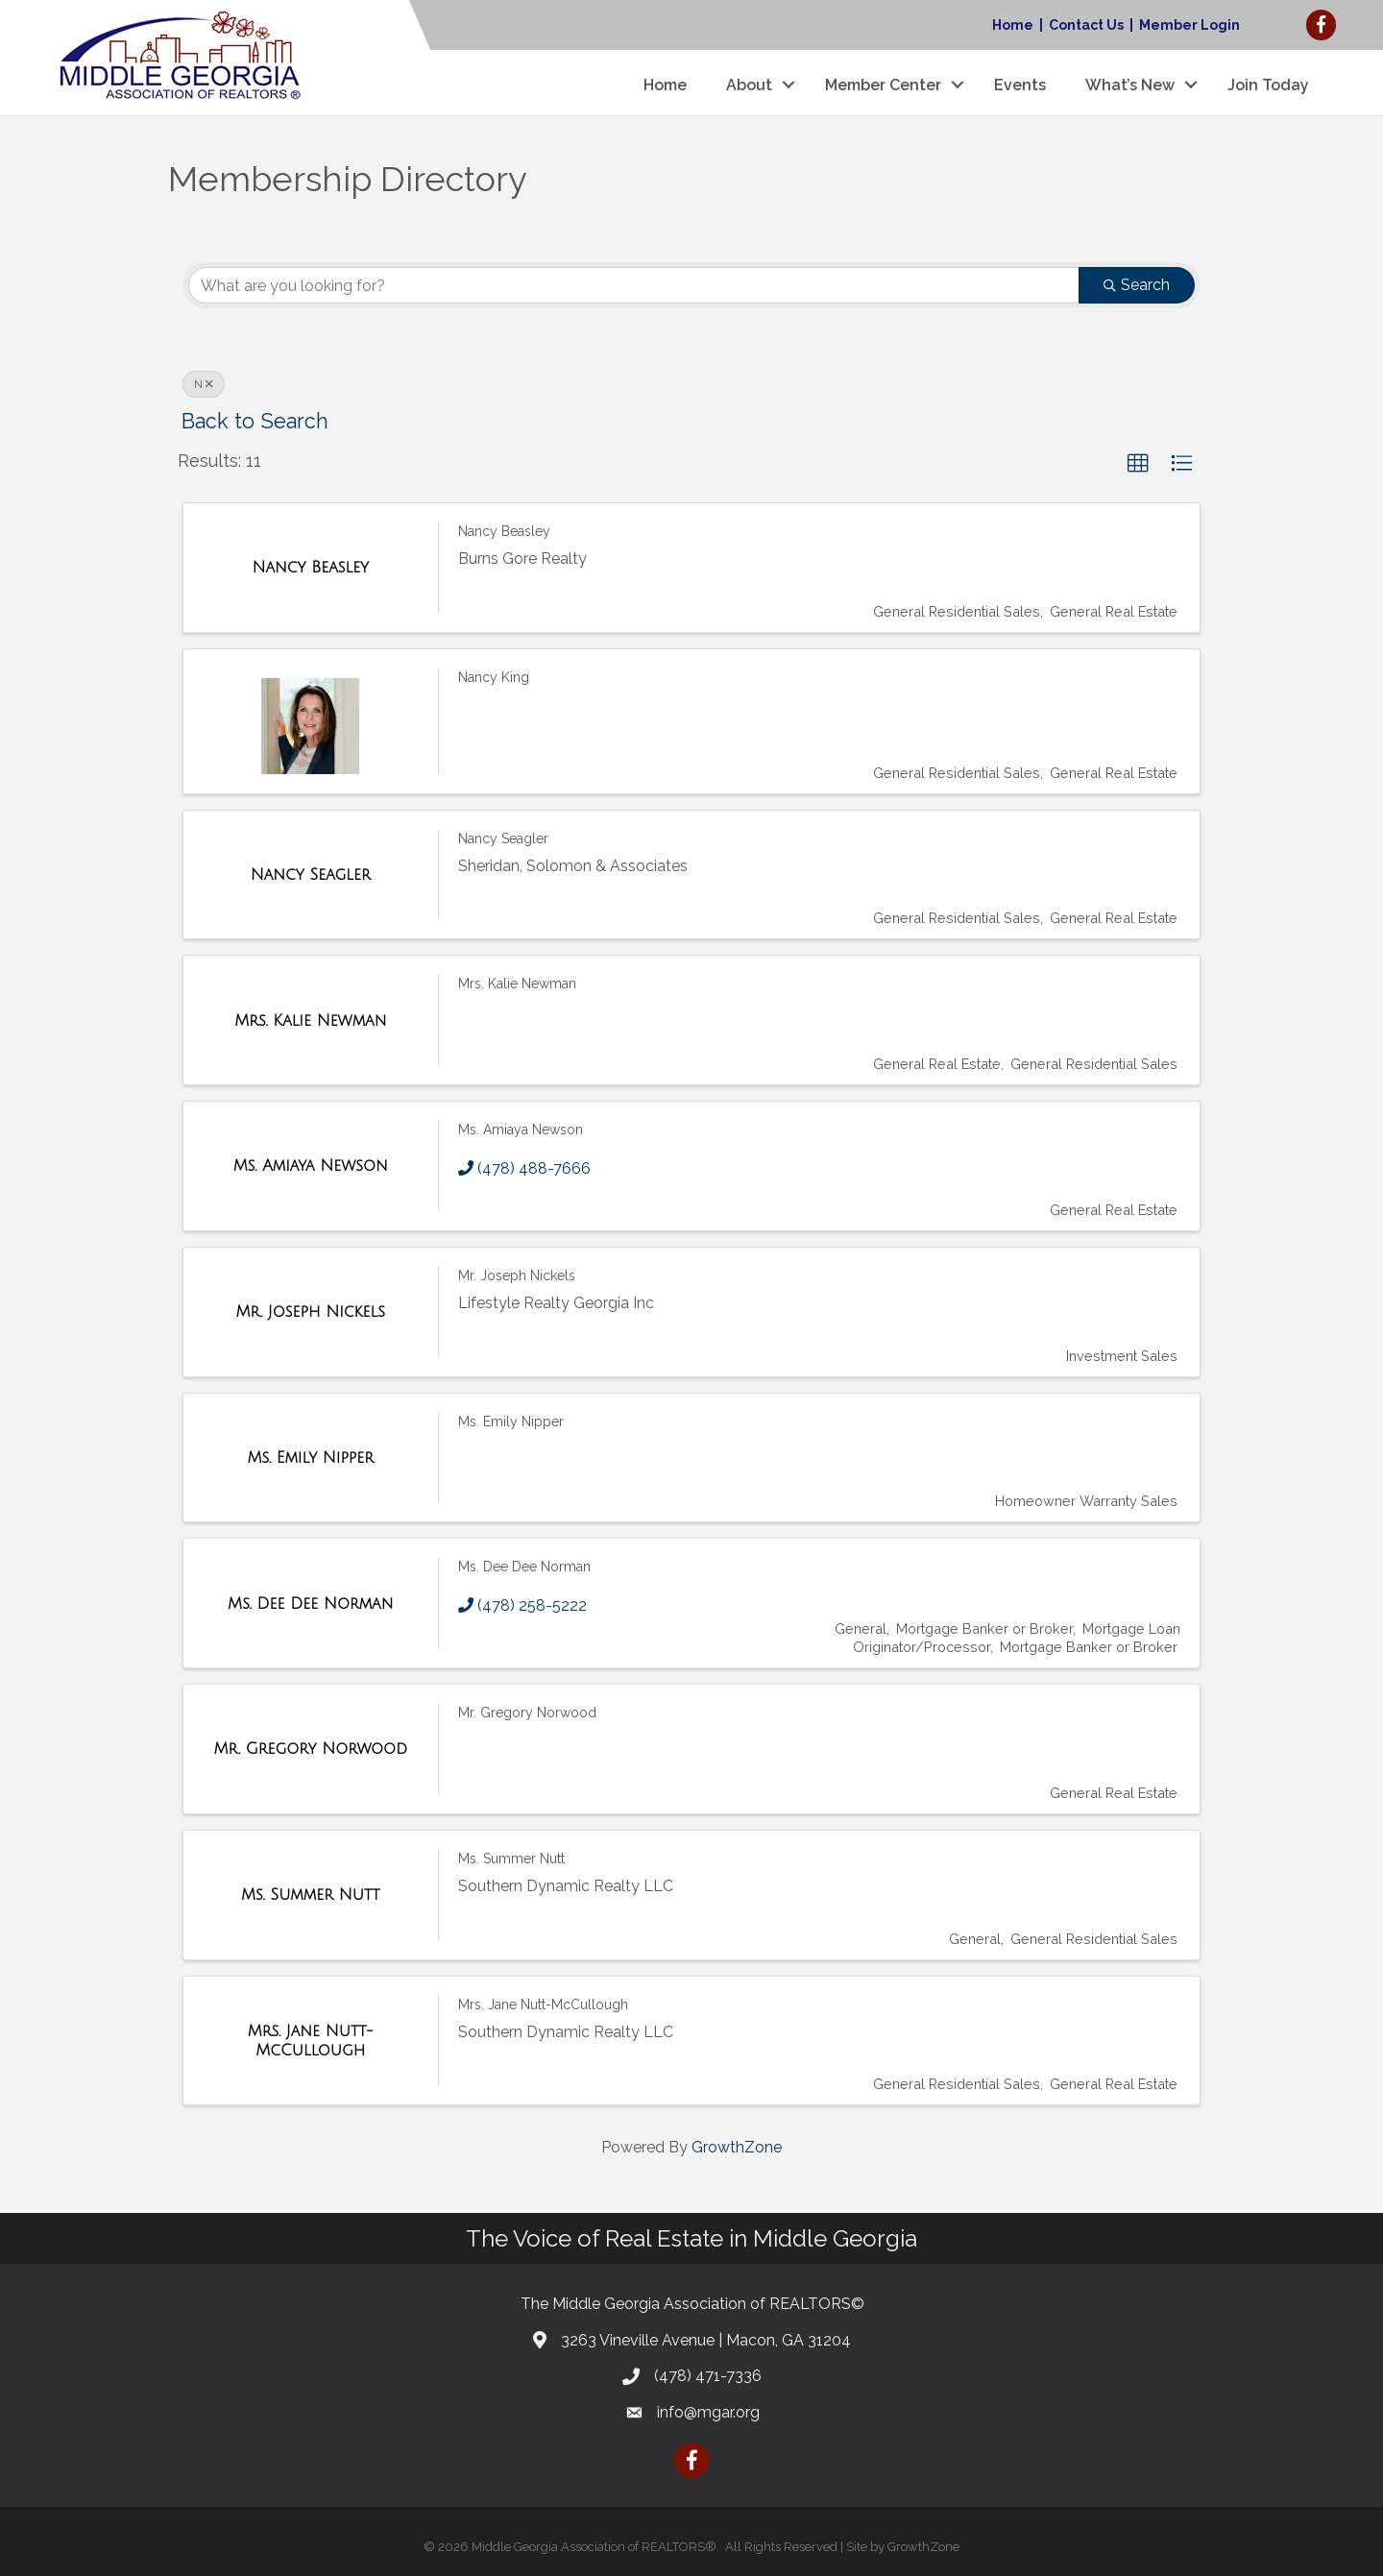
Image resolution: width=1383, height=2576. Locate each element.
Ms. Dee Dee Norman (524, 1566)
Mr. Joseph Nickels (516, 1275)
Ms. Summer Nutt (511, 1858)
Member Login (1189, 25)
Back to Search (255, 421)
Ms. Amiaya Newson (520, 1129)
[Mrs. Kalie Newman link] (310, 1021)
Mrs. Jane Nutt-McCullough (543, 2004)
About (749, 85)
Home (1012, 25)
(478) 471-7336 (708, 2376)
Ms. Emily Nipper (511, 1421)
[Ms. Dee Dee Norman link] (310, 1604)
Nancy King (493, 677)
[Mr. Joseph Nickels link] (310, 1312)
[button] (1138, 464)
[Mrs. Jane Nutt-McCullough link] (311, 2040)
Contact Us (1086, 25)
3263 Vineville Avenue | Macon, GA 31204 (706, 2340)
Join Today (1268, 85)
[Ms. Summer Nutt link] (310, 1895)
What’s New (1130, 85)
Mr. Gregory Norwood (527, 1712)
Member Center (883, 85)
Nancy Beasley (504, 531)
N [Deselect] (203, 384)
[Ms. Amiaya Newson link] (310, 1166)
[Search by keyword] (634, 285)
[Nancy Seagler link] (311, 875)
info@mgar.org (708, 2412)
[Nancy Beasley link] (310, 567)
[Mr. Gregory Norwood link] (310, 1749)
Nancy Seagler (503, 838)
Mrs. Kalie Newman (517, 983)
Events (1020, 85)
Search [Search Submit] (1137, 285)
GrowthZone (737, 2147)
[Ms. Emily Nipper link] (310, 1458)
